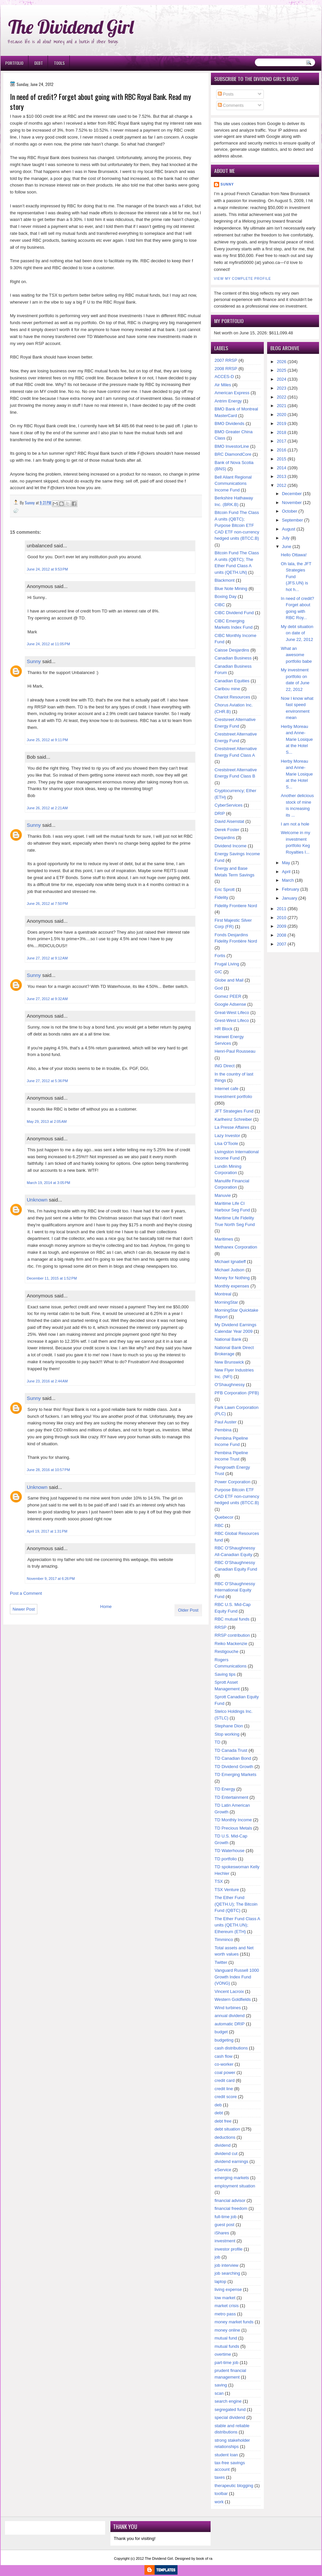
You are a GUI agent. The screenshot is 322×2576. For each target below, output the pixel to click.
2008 (281, 935)
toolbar (221, 2493)
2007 (281, 944)
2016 (281, 449)
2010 (281, 917)
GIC (218, 971)
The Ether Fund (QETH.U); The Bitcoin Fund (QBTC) (236, 1904)
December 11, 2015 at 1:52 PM (52, 1278)
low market (225, 2297)
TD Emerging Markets (235, 1774)
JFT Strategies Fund (234, 1111)
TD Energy (225, 1789)
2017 (281, 441)
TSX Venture (227, 1889)
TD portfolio (226, 1858)
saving (221, 2385)
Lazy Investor (227, 1135)
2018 (281, 432)
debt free (223, 2121)
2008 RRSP (226, 368)
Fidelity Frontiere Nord (236, 905)
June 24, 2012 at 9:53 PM (47, 569)
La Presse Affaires (232, 1127)
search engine (228, 2401)
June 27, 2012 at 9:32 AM (47, 999)
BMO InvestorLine (232, 446)
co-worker (224, 2064)
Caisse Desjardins (232, 650)
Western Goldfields (233, 1999)
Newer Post (24, 1609)
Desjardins (225, 837)
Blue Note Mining (231, 588)
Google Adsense (230, 1004)
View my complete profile (242, 278)
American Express (232, 392)
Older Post (188, 1610)
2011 (281, 908)
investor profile (229, 2249)
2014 (281, 467)
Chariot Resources (232, 697)
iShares (222, 2232)
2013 (281, 476)
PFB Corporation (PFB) (237, 1392)
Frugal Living (227, 963)
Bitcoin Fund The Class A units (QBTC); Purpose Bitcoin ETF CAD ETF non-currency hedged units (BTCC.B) (237, 525)
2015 (281, 458)
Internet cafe (226, 1088)
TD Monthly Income (233, 1819)
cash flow (223, 2056)
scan (219, 2393)
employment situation (235, 2185)
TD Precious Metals (233, 1828)
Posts (226, 94)
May (286, 862)
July (286, 537)
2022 (281, 397)
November (292, 502)
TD (217, 1742)
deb (218, 2104)
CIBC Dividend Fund (234, 612)
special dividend (230, 2417)
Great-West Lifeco (232, 1012)
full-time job (225, 2216)
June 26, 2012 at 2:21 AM (47, 808)
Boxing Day (225, 596)
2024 (281, 379)
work (219, 2501)
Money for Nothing (232, 1277)
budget (221, 2031)
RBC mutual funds (232, 1619)
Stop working (227, 1734)
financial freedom (231, 2208)
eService (223, 2169)
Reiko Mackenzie (231, 1643)
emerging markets (232, 2177)
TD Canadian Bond (233, 1758)
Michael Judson (229, 1269)
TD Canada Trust (231, 1750)
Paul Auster (226, 1421)
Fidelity (221, 897)
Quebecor (224, 1517)
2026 (281, 361)
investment (225, 2240)
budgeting (224, 2040)
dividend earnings (231, 2161)
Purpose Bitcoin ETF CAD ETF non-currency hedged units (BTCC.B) (237, 1496)
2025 (281, 370)
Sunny (34, 661)
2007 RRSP (226, 360)
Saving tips (225, 1674)
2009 (281, 926)
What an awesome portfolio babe (296, 655)
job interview (226, 2265)
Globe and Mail (229, 980)
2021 (281, 405)
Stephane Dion (229, 1725)
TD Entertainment (231, 1797)
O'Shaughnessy (230, 1384)
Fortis (220, 955)
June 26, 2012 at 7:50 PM (47, 904)
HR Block (223, 1028)
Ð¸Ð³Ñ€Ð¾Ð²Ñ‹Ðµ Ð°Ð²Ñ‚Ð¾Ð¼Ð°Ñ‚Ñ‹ (68, 3)
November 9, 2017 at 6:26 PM (51, 1579)
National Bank (228, 1339)
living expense (228, 2289)
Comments (231, 105)
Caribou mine (227, 688)
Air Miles (223, 384)
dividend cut (226, 2153)
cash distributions (231, 2048)
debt (219, 2112)
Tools (59, 63)
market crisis (227, 2305)
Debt (38, 63)
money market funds (234, 2321)
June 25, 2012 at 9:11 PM (47, 740)
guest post (224, 2224)
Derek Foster (227, 829)
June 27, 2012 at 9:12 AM (47, 958)
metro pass (225, 2313)
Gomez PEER (228, 996)
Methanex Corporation (236, 1247)
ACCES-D (224, 376)
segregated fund (230, 2409)
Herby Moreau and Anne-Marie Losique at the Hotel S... (297, 739)
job (217, 2257)
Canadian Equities (232, 680)
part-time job (226, 2362)
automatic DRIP (230, 2023)
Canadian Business (233, 657)
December (292, 493)
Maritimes (224, 1239)
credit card (225, 2080)
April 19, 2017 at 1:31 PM (47, 1531)
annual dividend (230, 2015)
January (289, 898)
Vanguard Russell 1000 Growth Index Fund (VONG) (237, 1977)
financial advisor (230, 2200)
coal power (225, 2072)
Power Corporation (232, 1481)
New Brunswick (229, 1362)
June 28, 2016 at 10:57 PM (48, 1470)
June (286, 546)
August (288, 529)
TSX (219, 1881)
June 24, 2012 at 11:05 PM (48, 644)
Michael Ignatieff (230, 1261)
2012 (281, 485)
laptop (220, 2281)
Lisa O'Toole (226, 1143)
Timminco (224, 1939)
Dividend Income (231, 845)
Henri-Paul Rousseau (235, 1051)
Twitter (221, 1962)
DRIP (220, 813)
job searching (227, 2273)
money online (227, 2330)
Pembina (223, 1429)
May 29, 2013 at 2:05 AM (47, 1121)
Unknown (37, 1200)
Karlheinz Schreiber (233, 1119)
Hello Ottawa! (294, 554)
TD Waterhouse (230, 1850)
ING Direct (225, 1065)
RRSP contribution (232, 1635)
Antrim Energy (228, 401)
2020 (281, 414)
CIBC (220, 604)
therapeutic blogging (234, 2485)
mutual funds (227, 2346)
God (219, 988)
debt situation (227, 2129)
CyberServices (229, 805)
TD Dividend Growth (234, 1766)
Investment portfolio (233, 1096)
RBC (219, 1525)
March (288, 880)
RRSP (220, 1627)
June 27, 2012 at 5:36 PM (47, 1081)
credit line (224, 2088)
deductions (225, 2137)
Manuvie (223, 1195)
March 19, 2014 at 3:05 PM (48, 1183)
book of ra (204, 2558)
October (289, 511)
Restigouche (226, 1651)
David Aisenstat (229, 821)
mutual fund (226, 2338)
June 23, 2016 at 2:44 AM (47, 1381)
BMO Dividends (229, 423)
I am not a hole (295, 824)
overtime (223, 2354)
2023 (281, 388)
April (286, 871)
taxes (220, 2477)
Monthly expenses (232, 1286)
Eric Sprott (225, 889)
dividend (222, 2145)
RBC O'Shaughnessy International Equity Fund (235, 1590)
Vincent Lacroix (229, 1991)
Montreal (223, 1293)
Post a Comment (26, 1593)
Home (106, 1606)
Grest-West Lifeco (232, 1020)
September (292, 520)
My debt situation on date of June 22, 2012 (297, 633)
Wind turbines (228, 2007)
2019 (281, 423)
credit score (226, 2096)
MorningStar (226, 1302)
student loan (226, 2454)
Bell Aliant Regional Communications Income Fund (233, 483)
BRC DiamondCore (233, 454)
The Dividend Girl (71, 26)
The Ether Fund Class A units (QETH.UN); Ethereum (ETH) (237, 1925)
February (290, 889)
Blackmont (225, 580)
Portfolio (14, 63)
